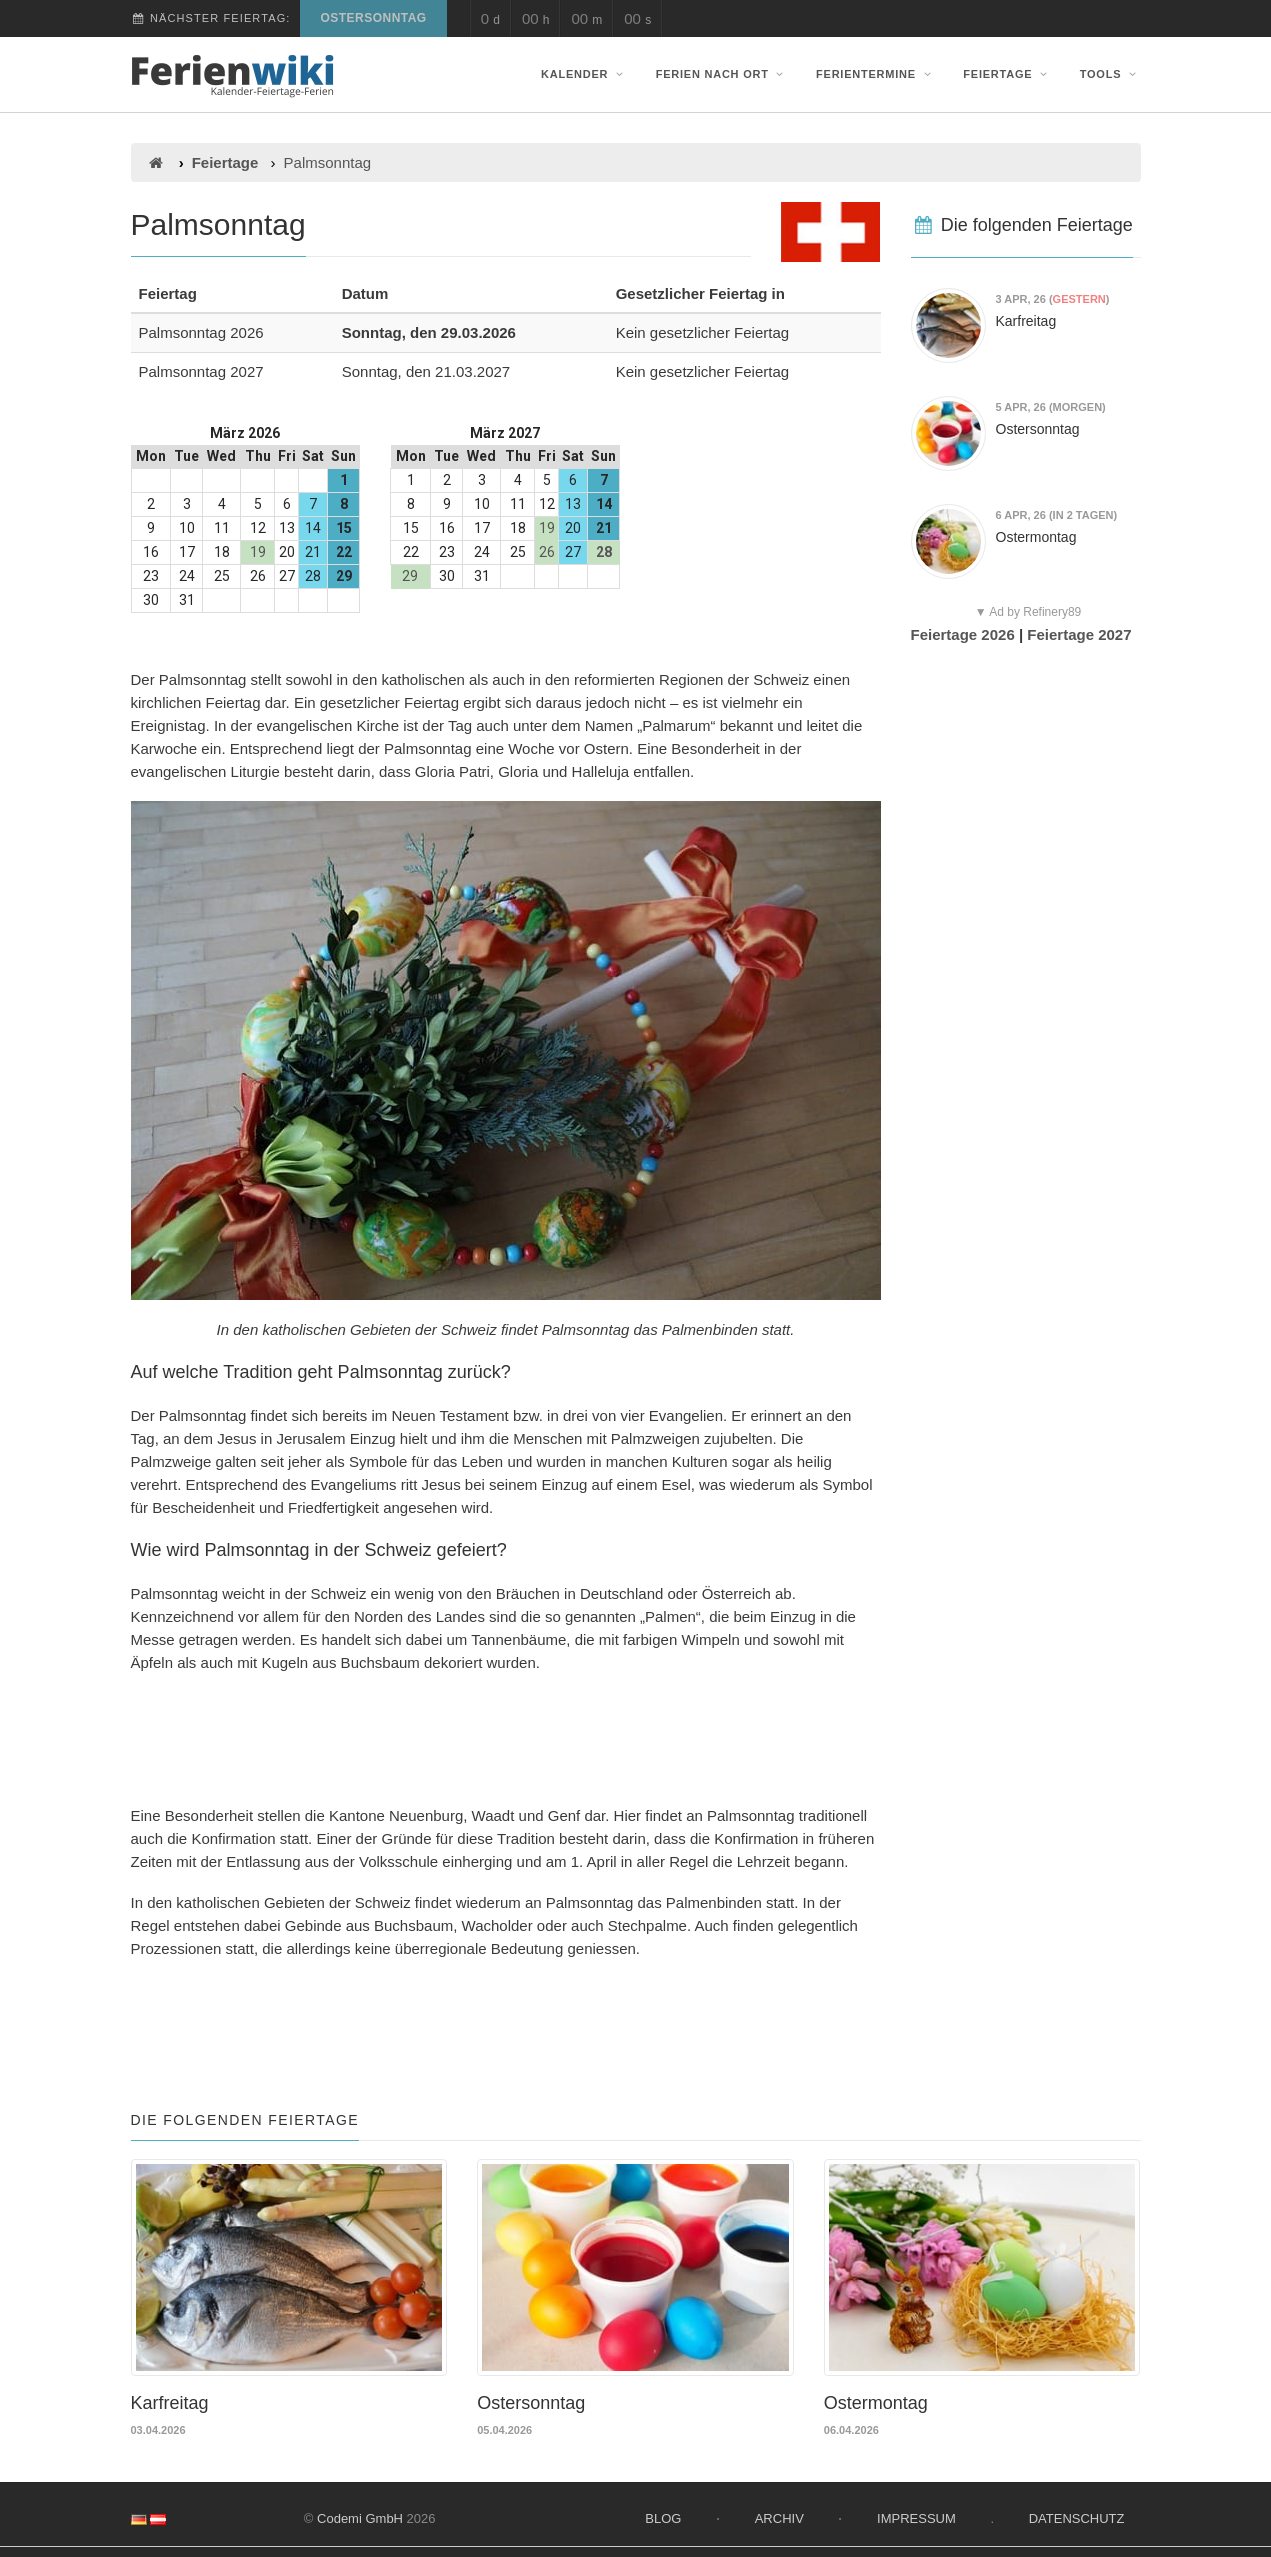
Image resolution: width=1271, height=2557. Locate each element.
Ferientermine (875, 74)
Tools (1110, 74)
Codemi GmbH (360, 2514)
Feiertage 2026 (963, 634)
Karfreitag (1026, 321)
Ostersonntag (373, 18)
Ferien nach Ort (722, 74)
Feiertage (1007, 74)
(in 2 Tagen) (1057, 515)
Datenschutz (1077, 2514)
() (1053, 299)
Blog (663, 2514)
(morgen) (1051, 407)
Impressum (916, 2514)
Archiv (779, 2514)
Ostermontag (1036, 537)
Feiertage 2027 (1079, 634)
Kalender (584, 74)
